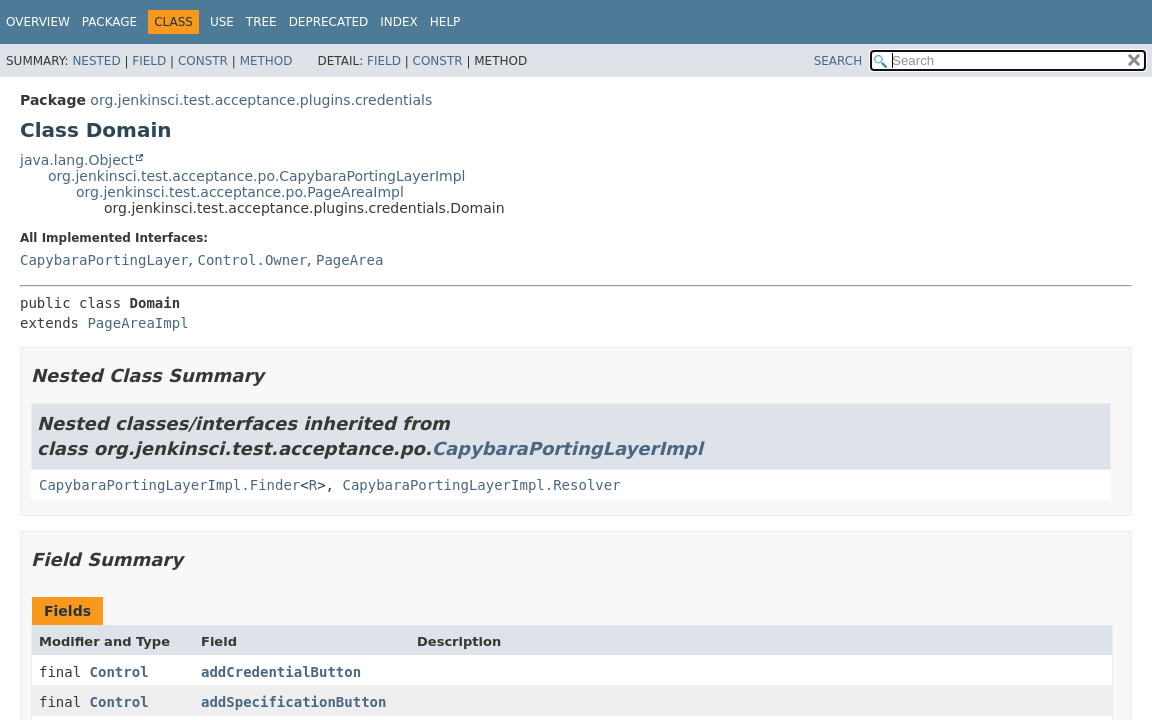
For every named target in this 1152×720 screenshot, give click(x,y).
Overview (38, 22)
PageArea (349, 260)
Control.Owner (252, 260)
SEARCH (838, 61)
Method (266, 61)
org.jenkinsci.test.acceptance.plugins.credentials (261, 100)
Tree (261, 22)
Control (119, 672)
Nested (96, 61)
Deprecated (329, 22)
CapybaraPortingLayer (104, 260)
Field (149, 61)
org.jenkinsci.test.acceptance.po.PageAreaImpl (240, 192)
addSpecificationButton (293, 702)
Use (222, 22)
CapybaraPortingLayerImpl (567, 448)
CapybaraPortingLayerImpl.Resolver (481, 485)
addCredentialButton (281, 672)
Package (109, 22)
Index (399, 22)
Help (445, 22)
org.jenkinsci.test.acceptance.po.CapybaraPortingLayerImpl (256, 176)
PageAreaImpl (137, 323)
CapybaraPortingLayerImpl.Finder (169, 485)
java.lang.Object (77, 160)
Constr (203, 61)
